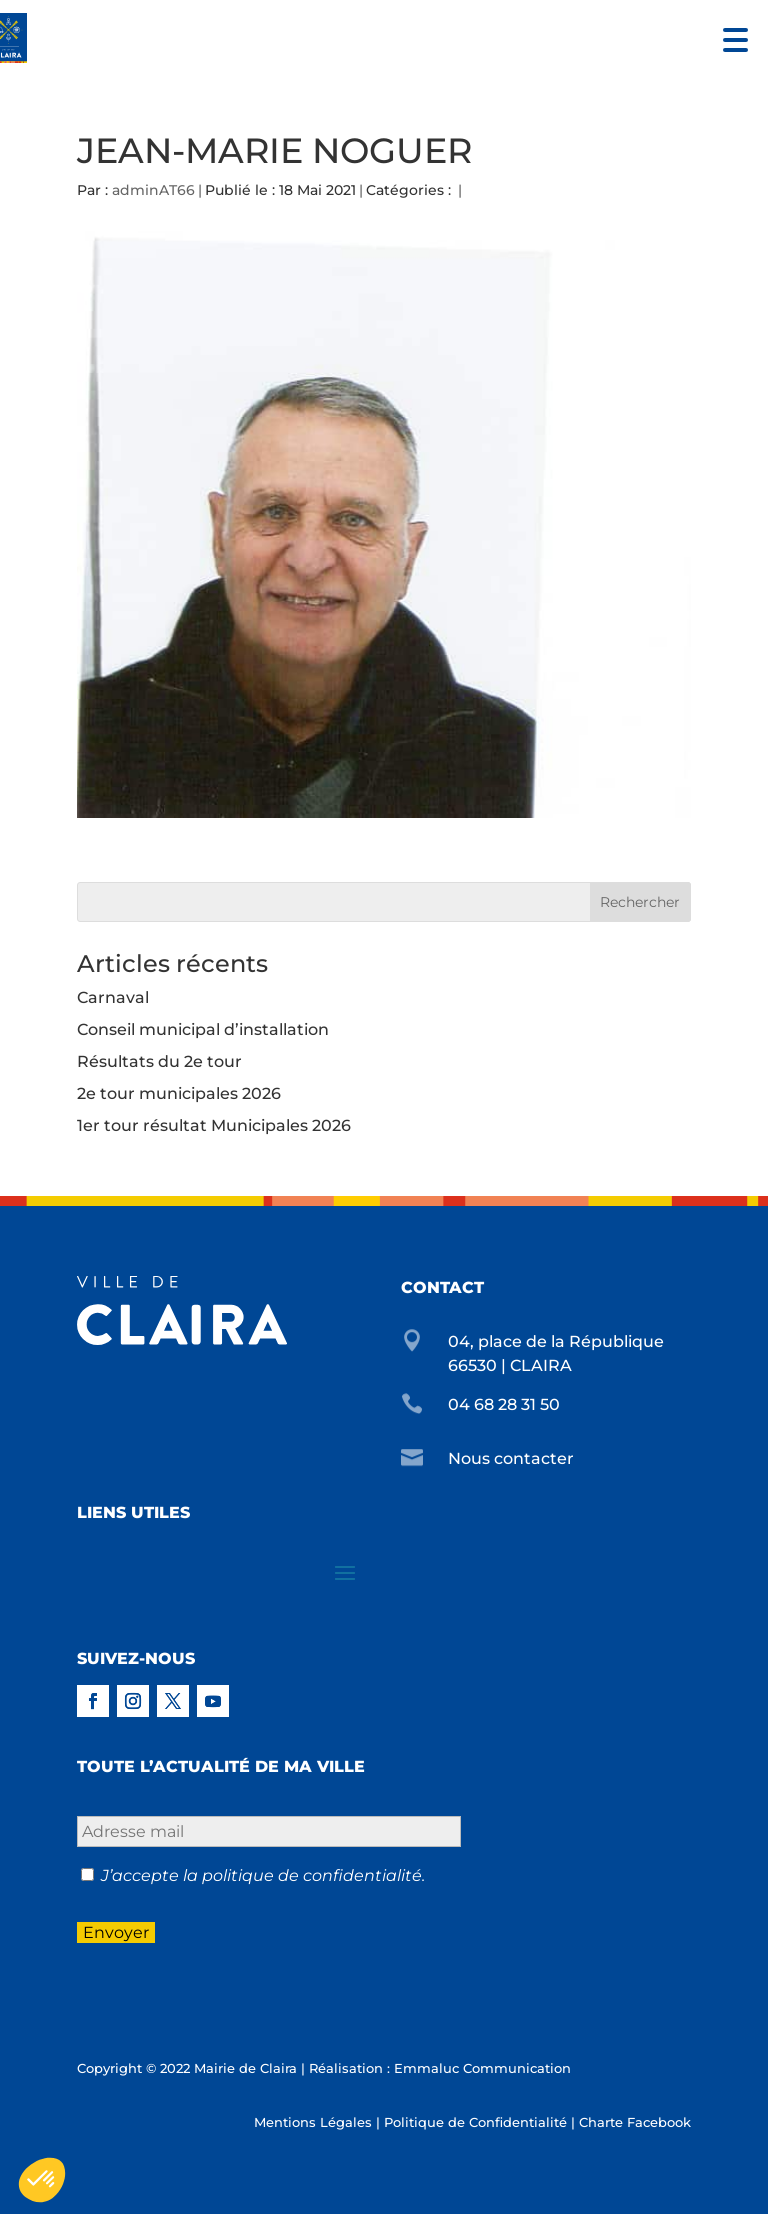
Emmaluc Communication (482, 2068)
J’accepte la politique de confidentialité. (263, 1875)
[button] (730, 37)
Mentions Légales (313, 2122)
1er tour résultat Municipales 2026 (214, 1125)
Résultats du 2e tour (159, 1061)
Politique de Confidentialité (475, 2122)
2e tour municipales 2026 (179, 1093)
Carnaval (113, 997)
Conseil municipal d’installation (203, 1029)
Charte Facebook (635, 2122)
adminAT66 (153, 190)
